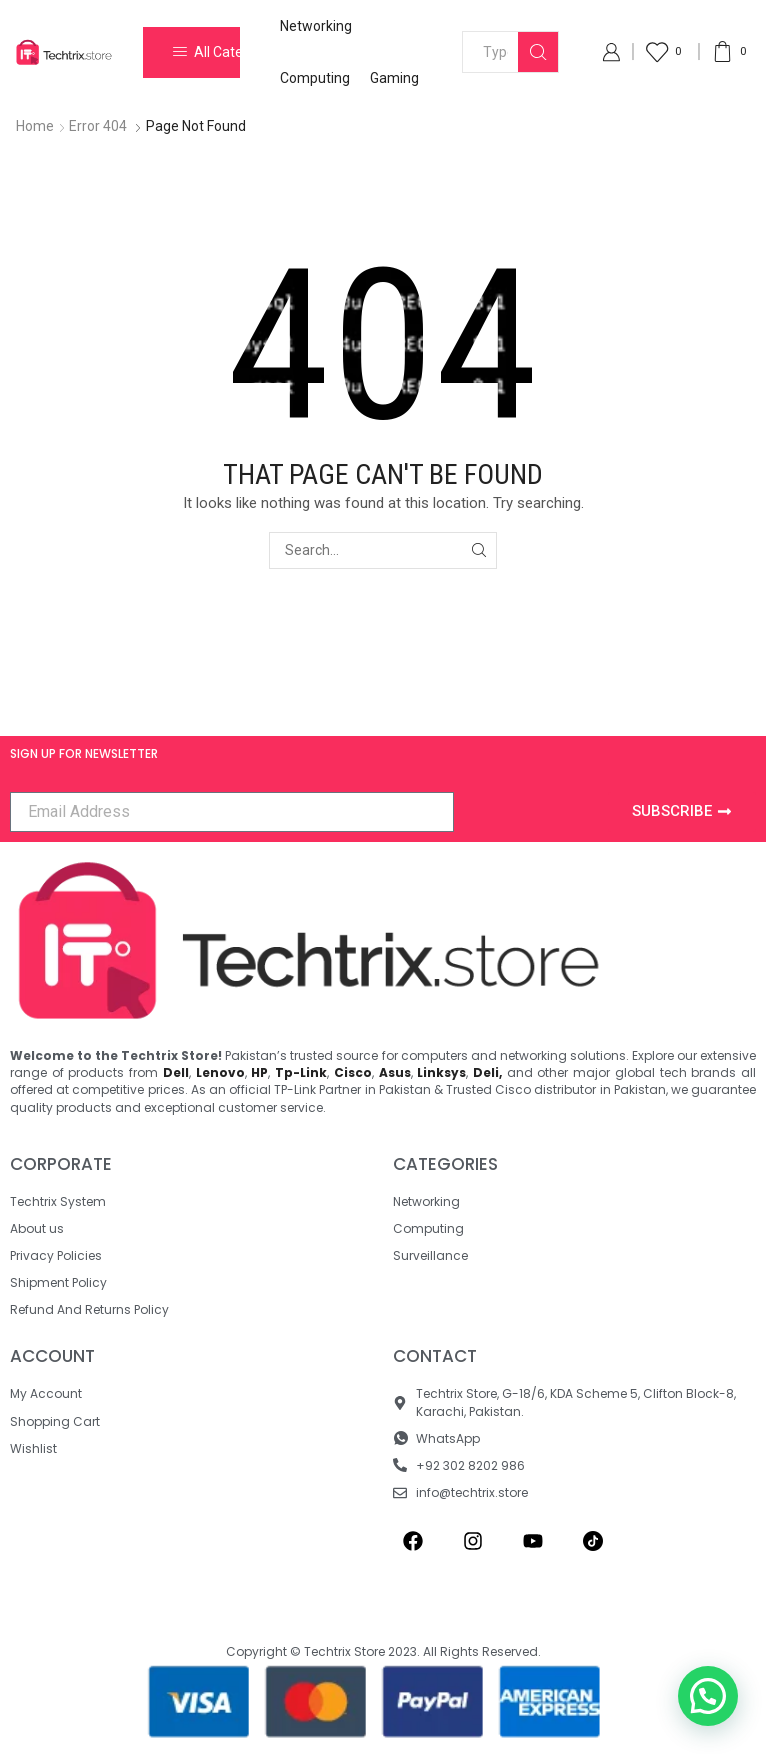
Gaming (394, 78)
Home (35, 126)
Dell (176, 1072)
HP (259, 1072)
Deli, (487, 1072)
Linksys (441, 1072)
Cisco (353, 1072)
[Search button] (538, 52)
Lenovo (220, 1072)
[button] (708, 1696)
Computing (315, 78)
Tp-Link (301, 1072)
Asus (395, 1072)
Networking (316, 26)
